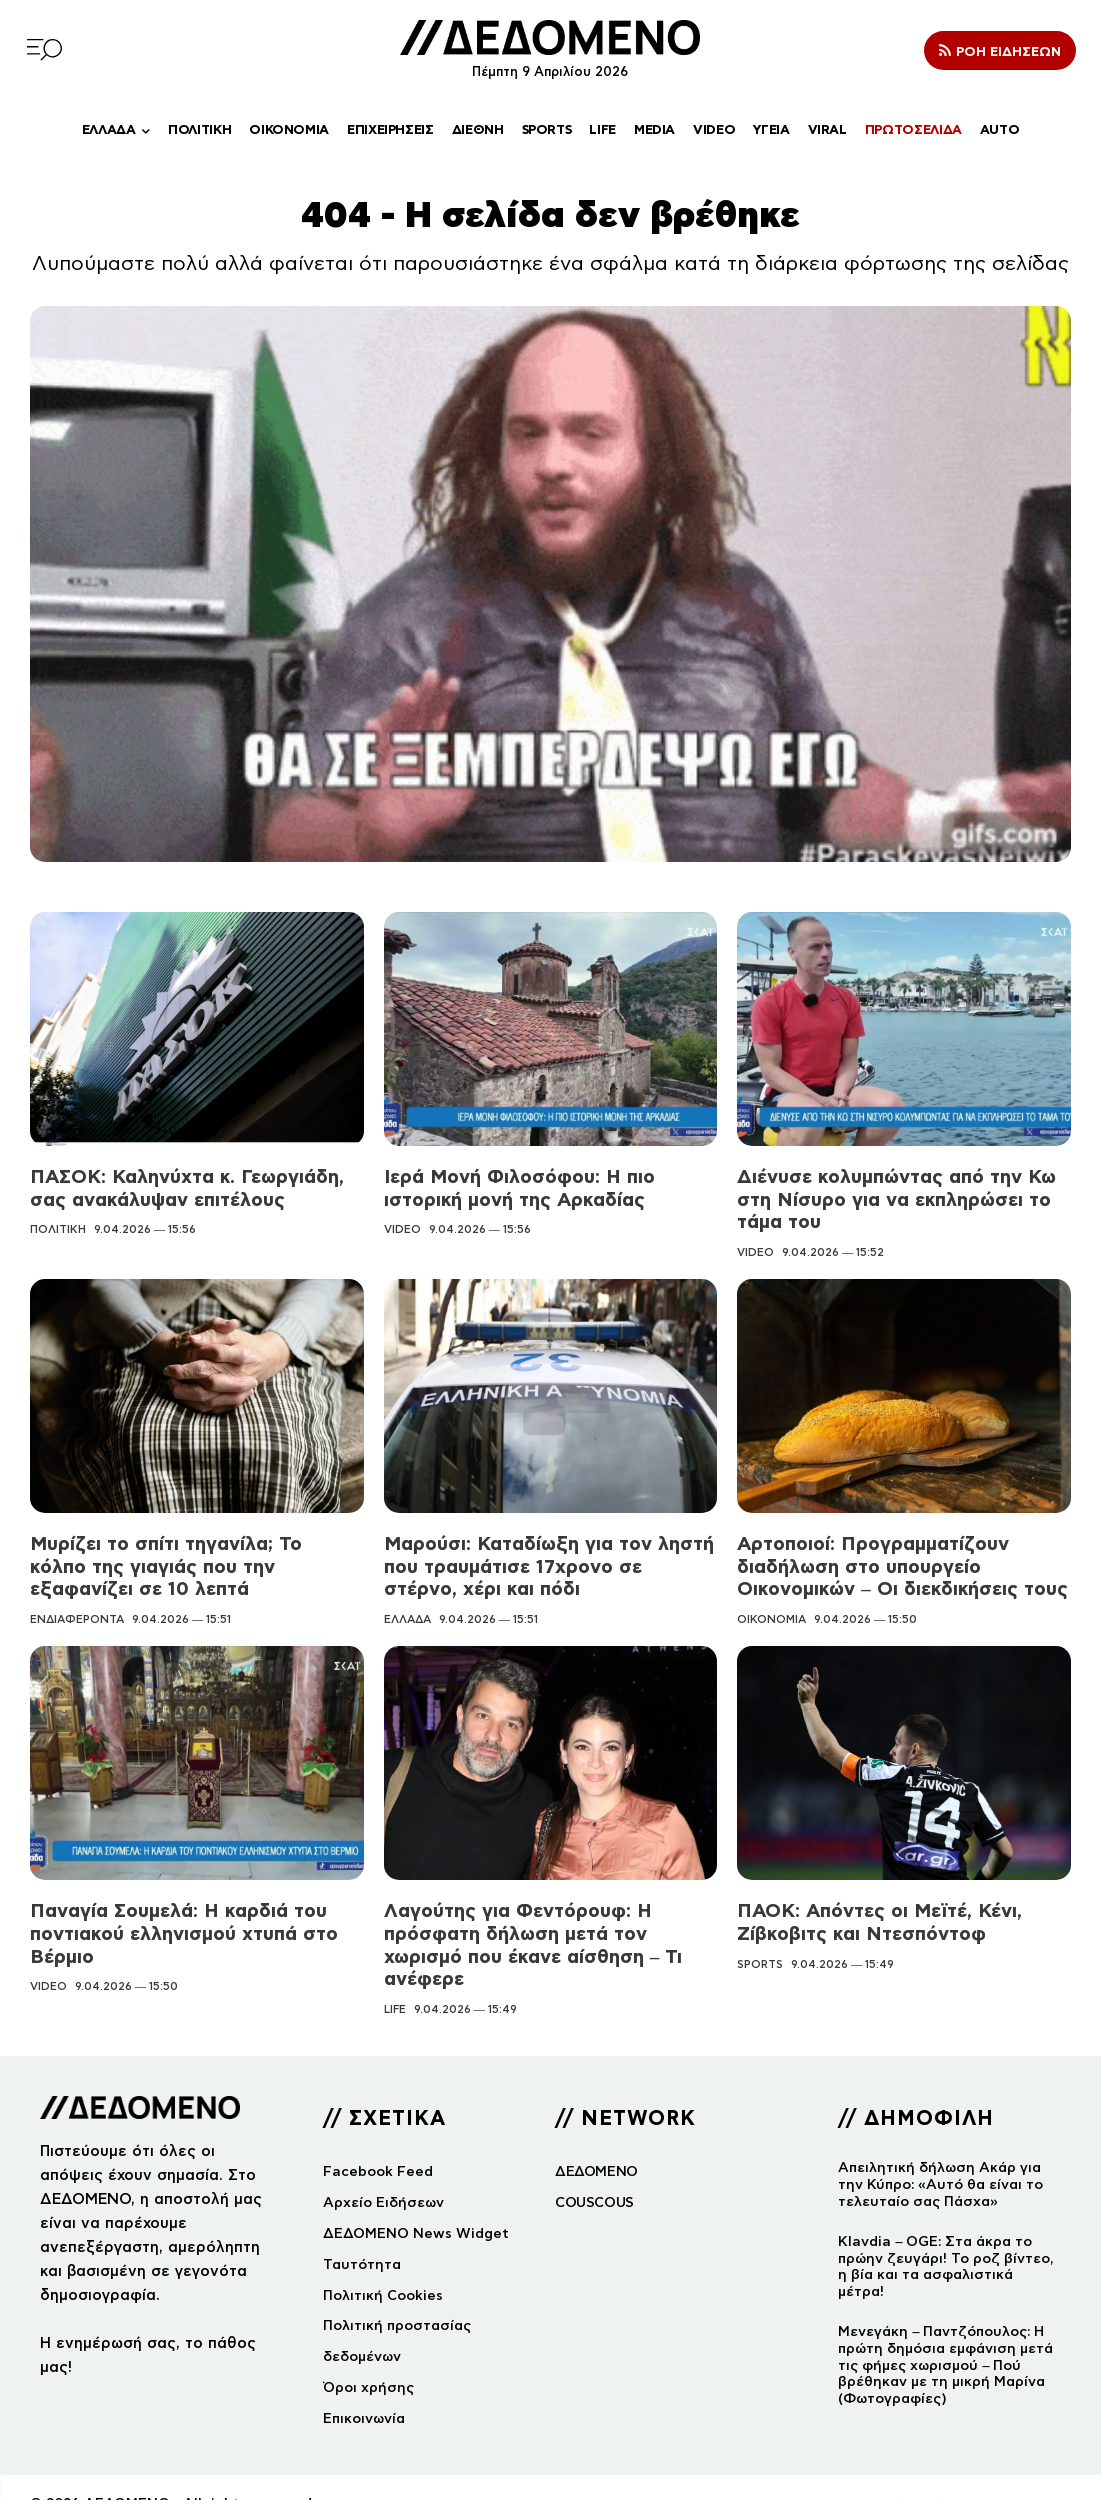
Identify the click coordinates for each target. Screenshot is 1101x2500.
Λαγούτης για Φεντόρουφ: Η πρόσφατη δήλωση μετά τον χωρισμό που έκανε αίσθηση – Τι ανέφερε (549, 1924)
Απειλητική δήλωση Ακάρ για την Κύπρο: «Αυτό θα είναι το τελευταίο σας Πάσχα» (940, 2151)
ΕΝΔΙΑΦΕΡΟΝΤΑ (77, 1612)
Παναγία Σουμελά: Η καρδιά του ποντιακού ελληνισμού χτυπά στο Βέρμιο (177, 1924)
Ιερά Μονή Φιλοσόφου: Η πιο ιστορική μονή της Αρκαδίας (510, 1187)
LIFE (395, 1976)
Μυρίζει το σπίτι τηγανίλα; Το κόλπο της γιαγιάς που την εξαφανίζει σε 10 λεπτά (188, 1560)
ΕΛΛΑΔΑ (407, 1612)
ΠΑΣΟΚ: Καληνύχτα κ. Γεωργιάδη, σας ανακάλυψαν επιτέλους (180, 1187)
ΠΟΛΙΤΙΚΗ (58, 1227)
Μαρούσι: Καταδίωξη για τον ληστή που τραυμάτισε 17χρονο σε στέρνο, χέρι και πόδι (546, 1560)
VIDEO (402, 1227)
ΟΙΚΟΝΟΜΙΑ (771, 1612)
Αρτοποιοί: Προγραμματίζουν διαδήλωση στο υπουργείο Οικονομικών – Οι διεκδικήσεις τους (895, 1560)
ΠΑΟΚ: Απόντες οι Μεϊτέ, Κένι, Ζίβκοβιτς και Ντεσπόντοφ (872, 1914)
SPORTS (760, 1954)
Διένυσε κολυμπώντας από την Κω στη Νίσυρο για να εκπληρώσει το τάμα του (889, 1197)
